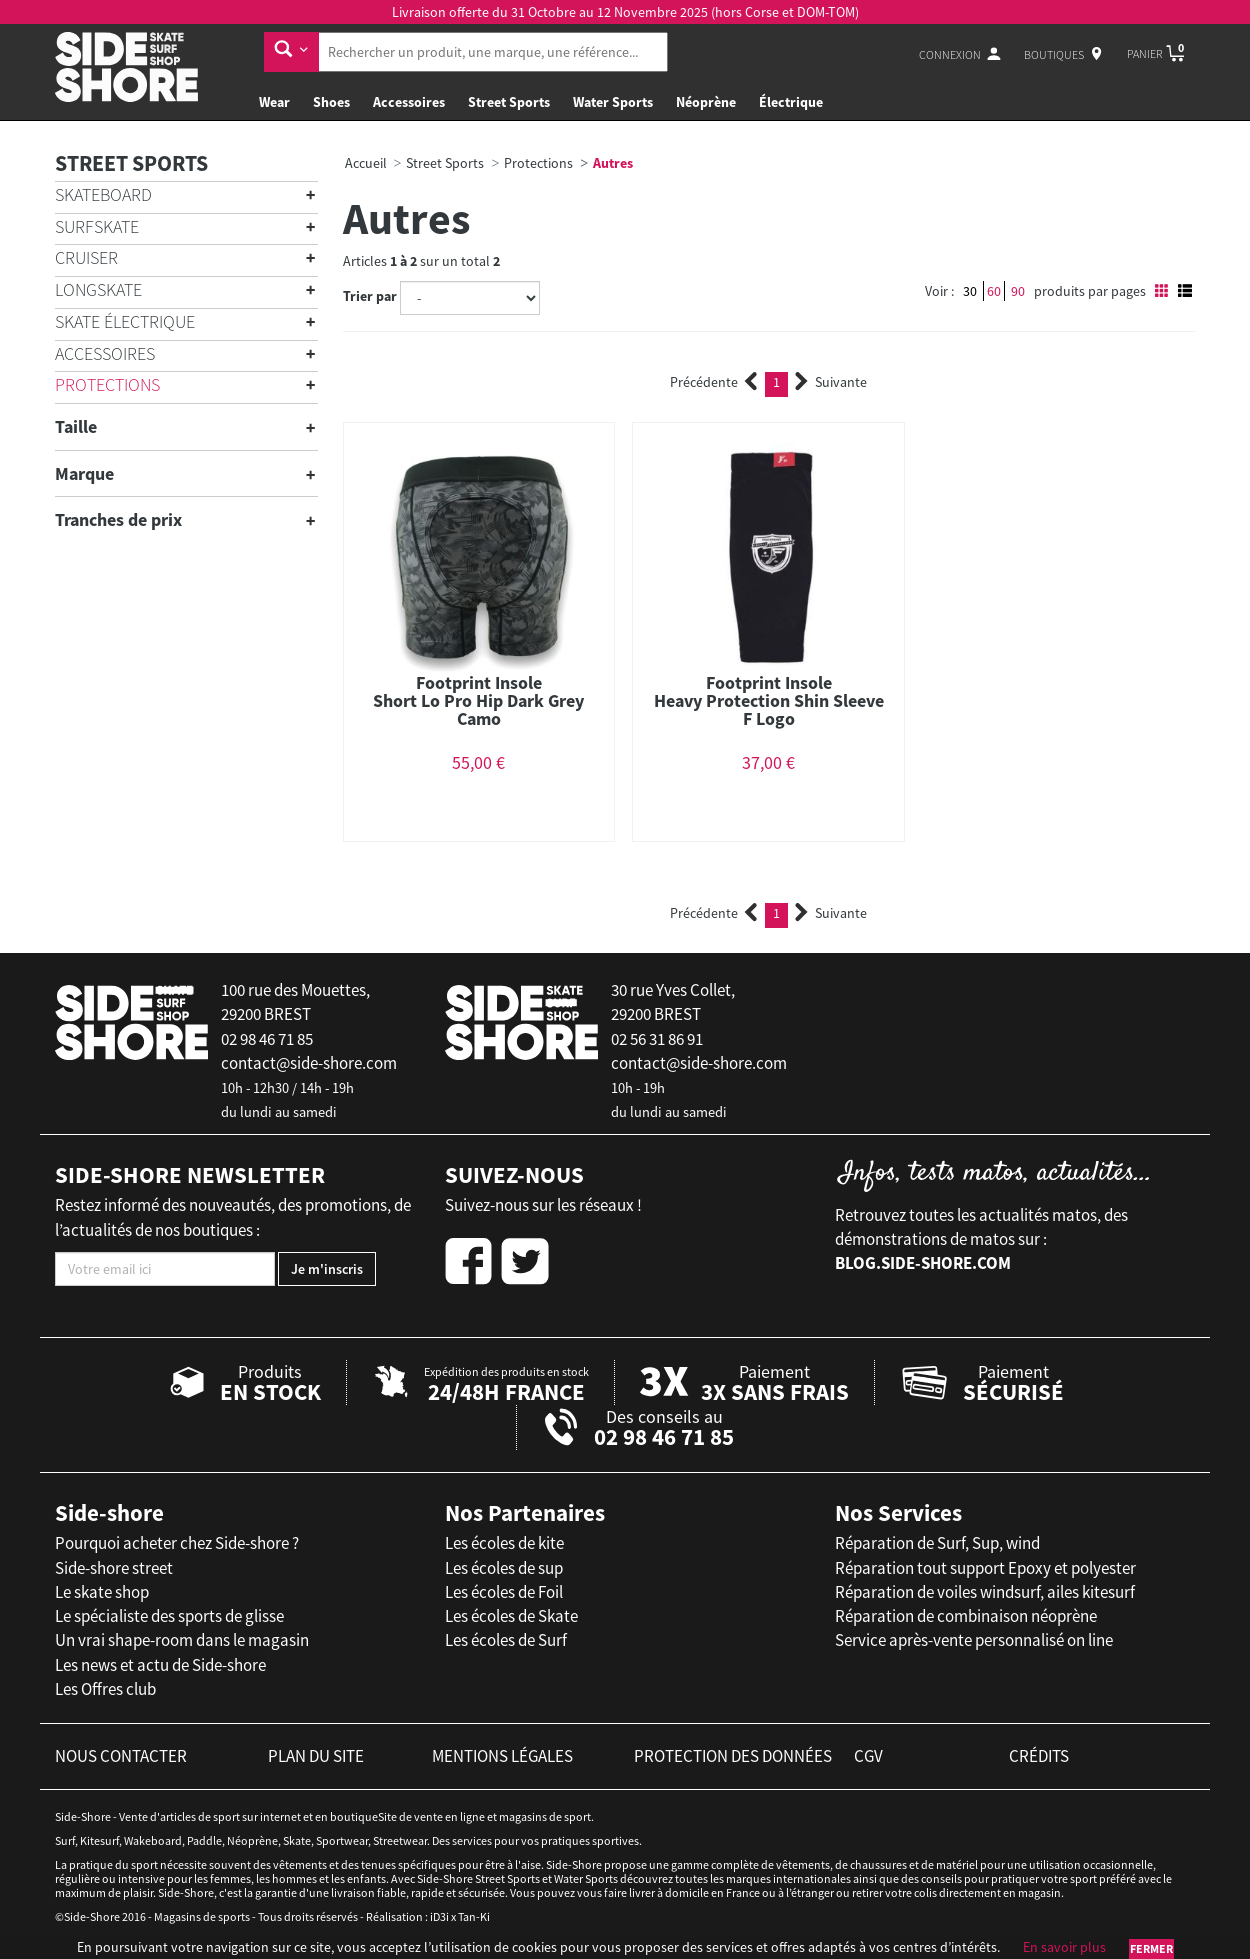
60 (994, 291)
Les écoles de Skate (511, 1616)
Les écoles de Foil (504, 1592)
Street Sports (509, 102)
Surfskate (97, 226)
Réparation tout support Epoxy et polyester (985, 1568)
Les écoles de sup (504, 1568)
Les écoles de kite (504, 1543)
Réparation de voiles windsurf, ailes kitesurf (985, 1592)
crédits (1039, 1756)
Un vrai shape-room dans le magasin (182, 1640)
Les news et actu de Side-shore (160, 1665)
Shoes (331, 102)
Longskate (98, 289)
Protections (107, 384)
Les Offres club (105, 1689)
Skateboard (103, 194)
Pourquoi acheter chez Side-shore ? (177, 1543)
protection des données (733, 1756)
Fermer (1151, 1948)
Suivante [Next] (831, 382)
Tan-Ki (474, 1916)
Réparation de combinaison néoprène (966, 1616)
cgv (868, 1756)
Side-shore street (114, 1568)
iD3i (439, 1916)
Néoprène (706, 102)
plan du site (316, 1756)
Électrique (791, 102)
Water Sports (613, 102)
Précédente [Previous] (714, 382)
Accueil (366, 163)
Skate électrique (125, 321)
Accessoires (409, 102)
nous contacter (121, 1756)
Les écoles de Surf (506, 1640)
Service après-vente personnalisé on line (974, 1640)
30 (970, 291)
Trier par (370, 296)
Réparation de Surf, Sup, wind (937, 1543)
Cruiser (86, 257)
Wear (274, 102)
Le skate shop (102, 1592)
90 (1018, 291)
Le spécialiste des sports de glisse (169, 1616)
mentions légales (502, 1756)
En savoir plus (1064, 1947)
